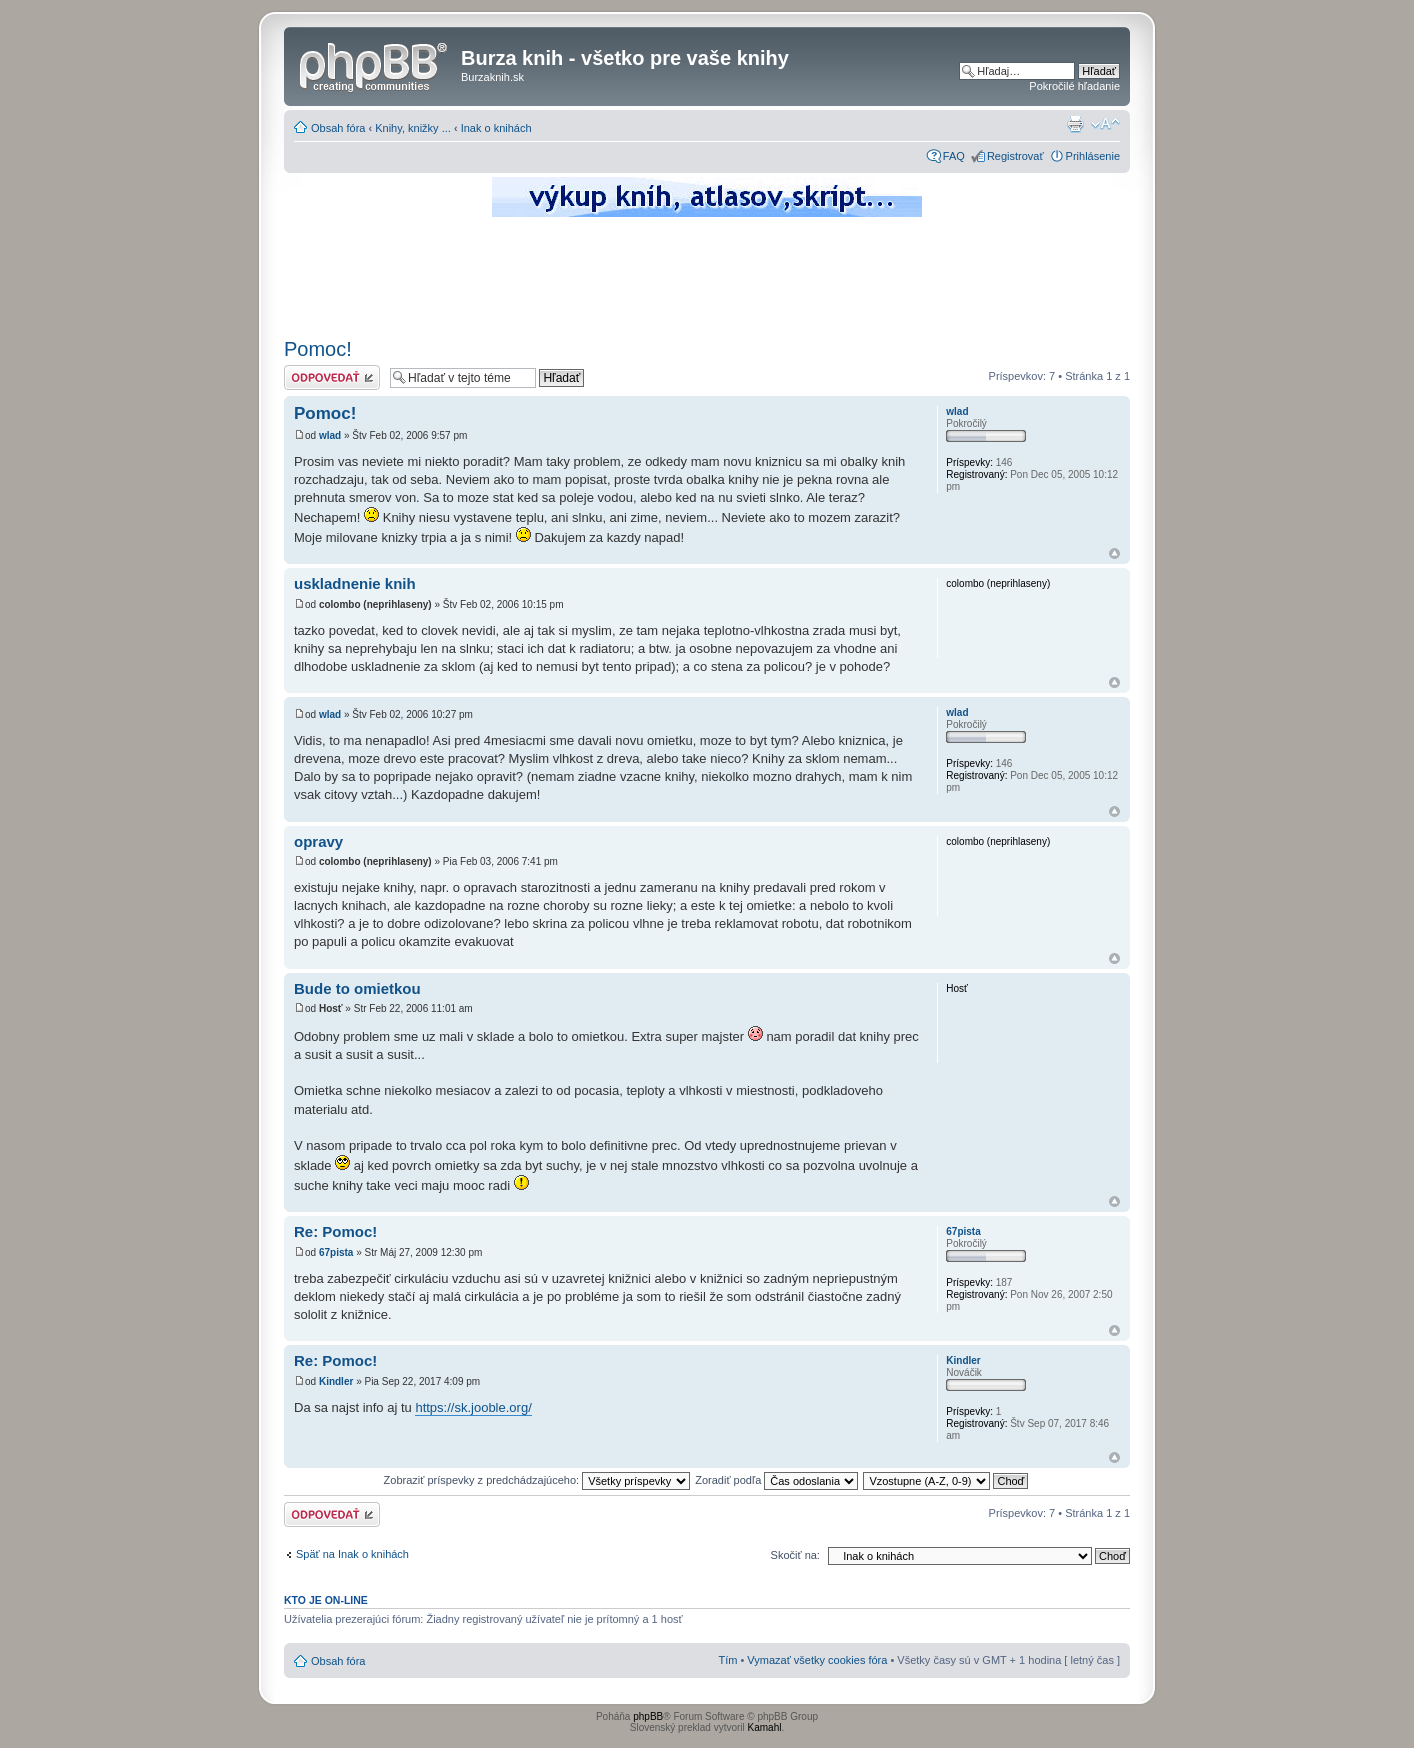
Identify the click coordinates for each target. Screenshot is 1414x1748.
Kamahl (765, 1727)
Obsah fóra (338, 128)
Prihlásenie (1093, 156)
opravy (318, 841)
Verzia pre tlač (1075, 124)
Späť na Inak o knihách (352, 1554)
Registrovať (1015, 156)
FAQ (954, 156)
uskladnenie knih (355, 583)
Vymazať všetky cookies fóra (817, 1660)
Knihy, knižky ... (413, 128)
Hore (1114, 553)
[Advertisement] (707, 275)
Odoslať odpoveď (332, 377)
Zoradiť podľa (776, 1480)
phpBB (648, 1716)
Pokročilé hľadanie (1074, 86)
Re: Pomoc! (335, 1231)
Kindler (336, 1381)
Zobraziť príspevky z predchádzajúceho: (537, 1480)
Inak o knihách (496, 128)
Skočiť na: (795, 1555)
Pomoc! (318, 349)
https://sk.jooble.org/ (473, 1407)
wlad (330, 435)
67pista (336, 1252)
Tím (727, 1660)
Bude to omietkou (357, 988)
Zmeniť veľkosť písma (1105, 124)
